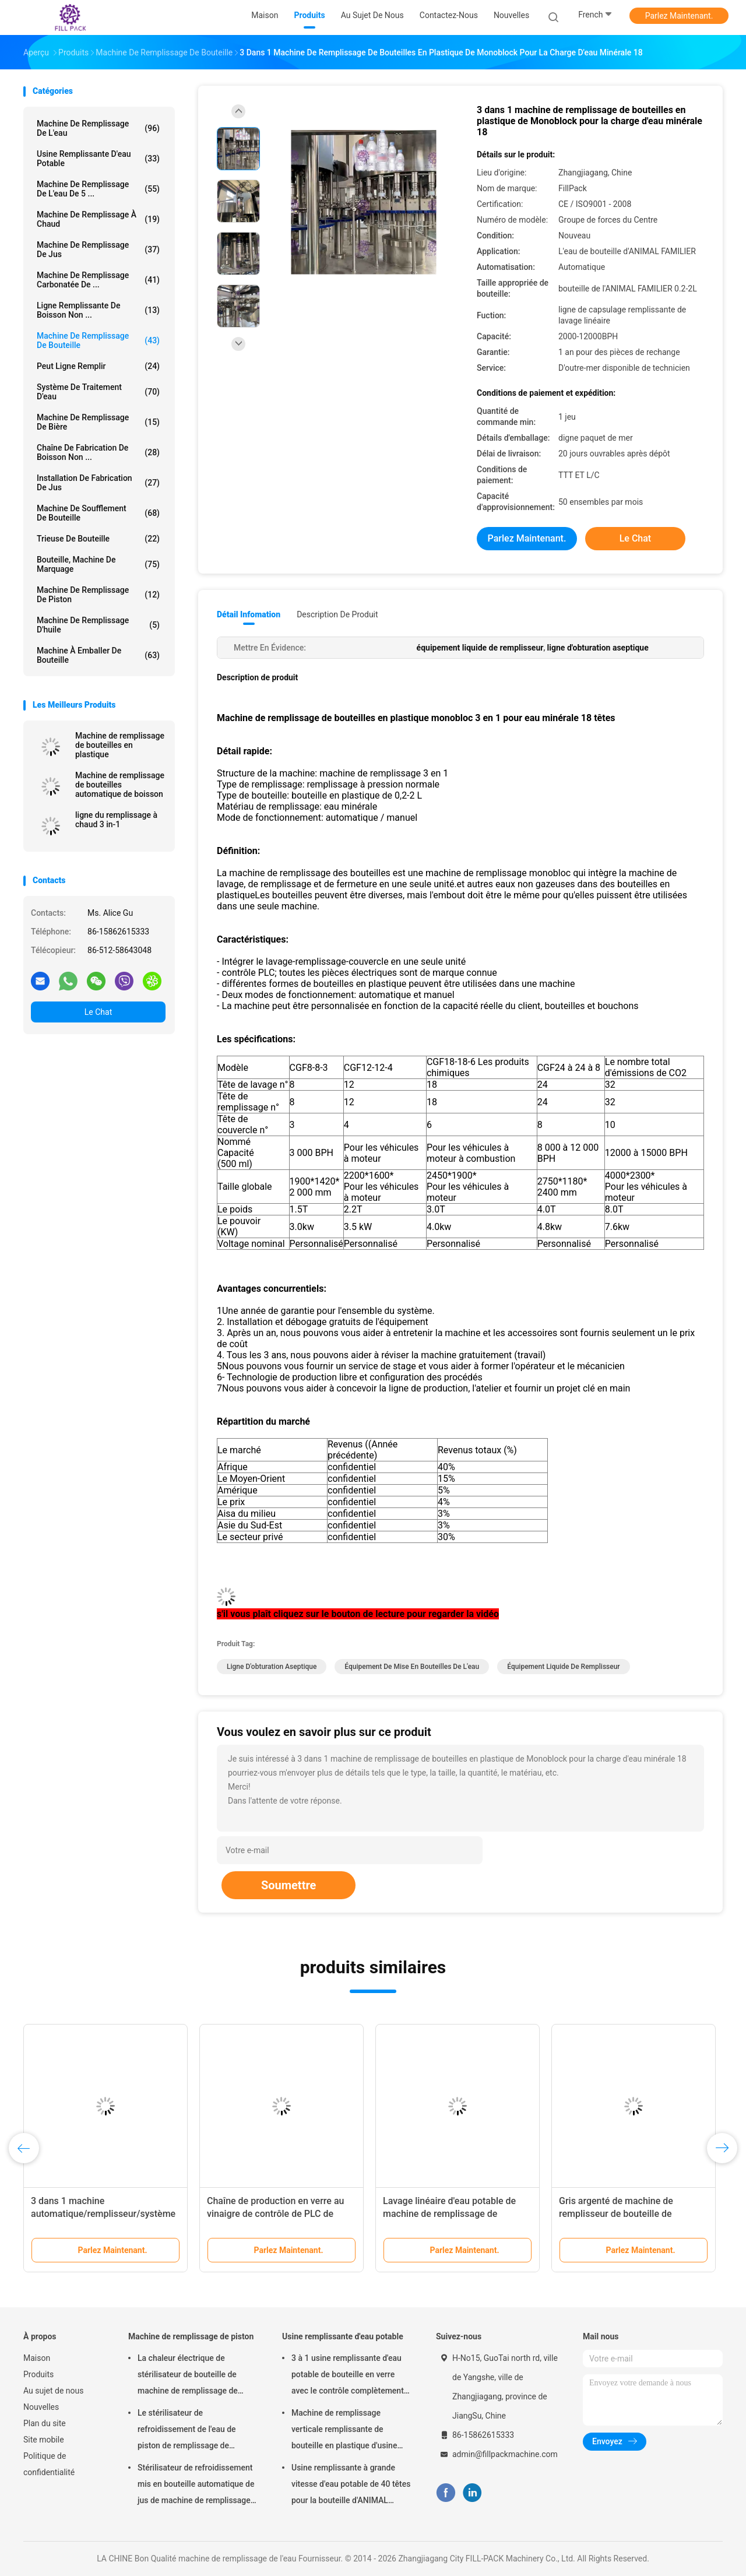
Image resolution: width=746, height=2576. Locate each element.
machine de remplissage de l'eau (98, 128)
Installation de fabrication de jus (98, 482)
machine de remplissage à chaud (98, 219)
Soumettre (288, 1885)
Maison (36, 2358)
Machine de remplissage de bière (98, 422)
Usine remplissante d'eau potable (98, 158)
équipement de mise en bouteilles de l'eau (411, 1667)
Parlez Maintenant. (679, 15)
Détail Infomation (248, 614)
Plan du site (44, 2423)
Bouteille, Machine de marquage (98, 564)
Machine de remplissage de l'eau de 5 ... (98, 189)
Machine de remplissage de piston (98, 594)
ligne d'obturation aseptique (271, 1667)
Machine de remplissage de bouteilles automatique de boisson (119, 785)
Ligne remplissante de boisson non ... (98, 310)
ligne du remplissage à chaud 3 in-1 (116, 819)
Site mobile (43, 2439)
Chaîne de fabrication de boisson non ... (98, 452)
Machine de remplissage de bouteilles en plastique (119, 745)
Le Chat (98, 1012)
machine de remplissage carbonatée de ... (98, 279)
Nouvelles (41, 2407)
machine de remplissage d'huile (98, 625)
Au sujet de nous (53, 2390)
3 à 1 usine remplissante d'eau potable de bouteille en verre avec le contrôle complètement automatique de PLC (347, 2376)
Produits (38, 2374)
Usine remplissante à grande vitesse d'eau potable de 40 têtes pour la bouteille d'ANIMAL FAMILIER (350, 2485)
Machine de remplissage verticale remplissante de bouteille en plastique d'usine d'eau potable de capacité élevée (350, 2431)
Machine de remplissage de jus (98, 249)
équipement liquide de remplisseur (563, 1667)
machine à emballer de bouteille (98, 655)
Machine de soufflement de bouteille (98, 513)
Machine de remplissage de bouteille (98, 340)
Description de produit (337, 614)
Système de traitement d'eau (98, 391)
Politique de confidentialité (49, 2464)
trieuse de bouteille (98, 538)
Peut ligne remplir (98, 366)
